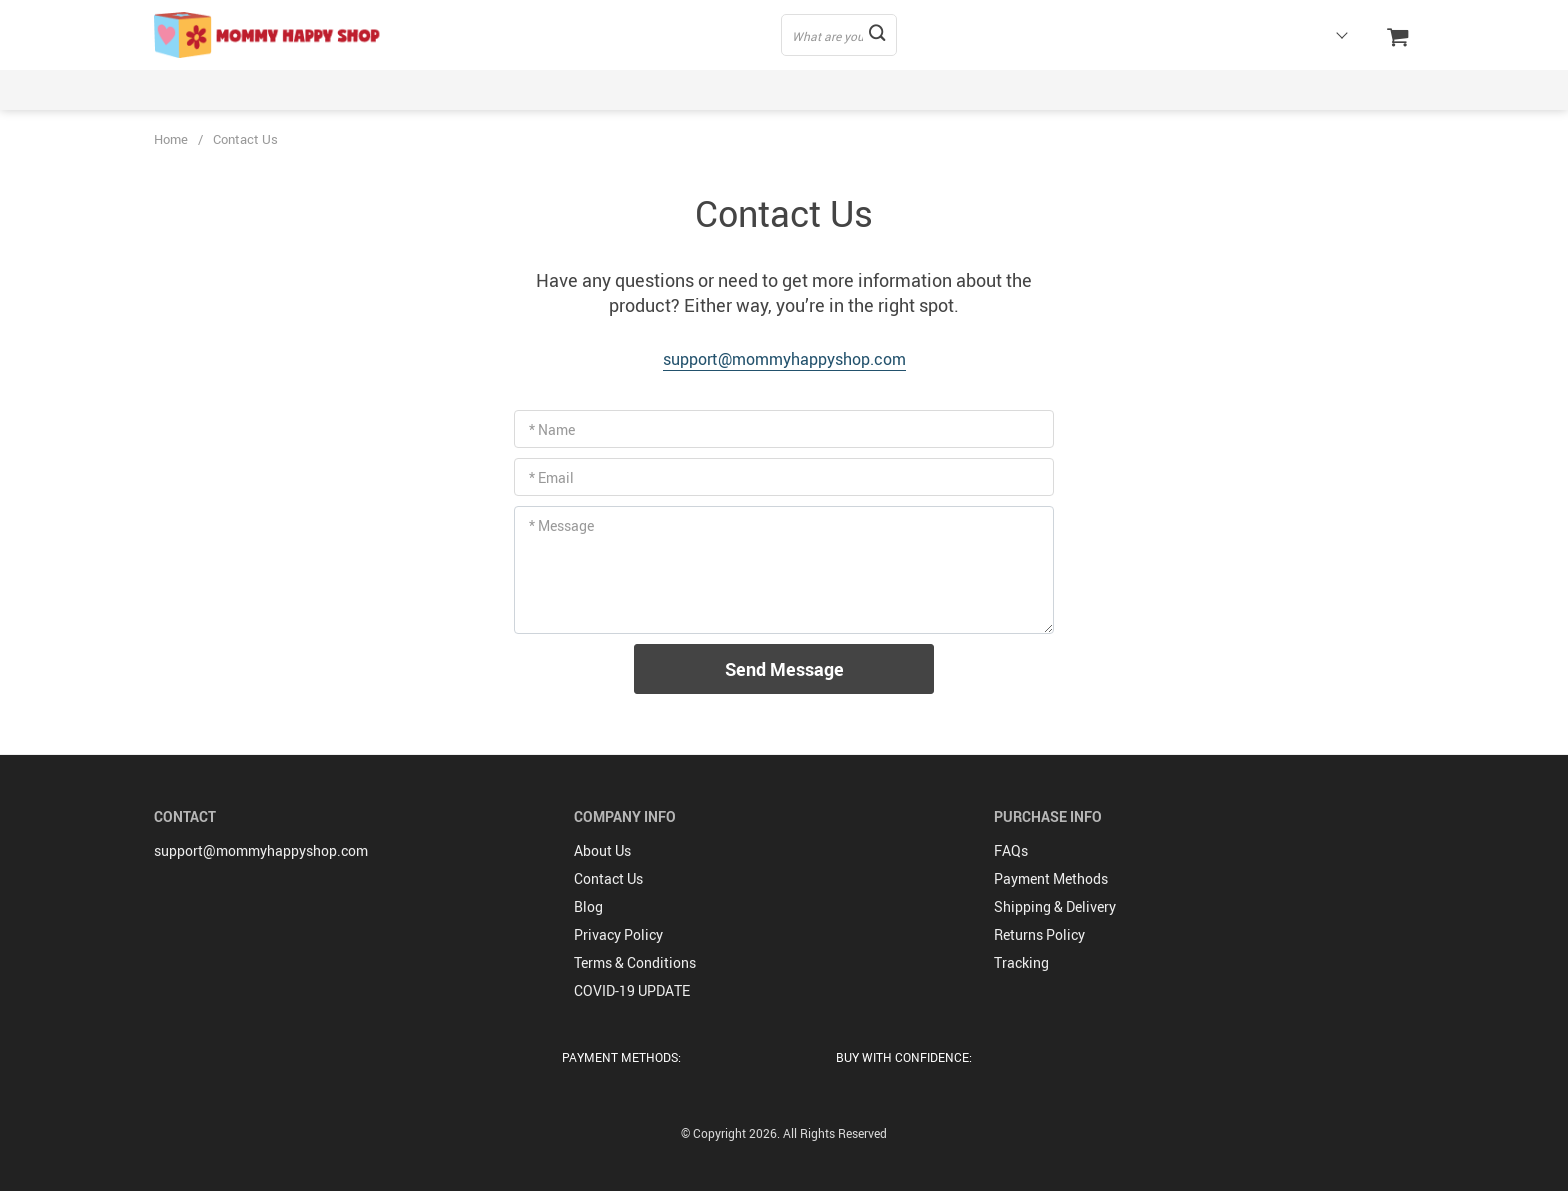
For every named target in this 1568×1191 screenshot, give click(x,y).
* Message (561, 525)
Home (171, 139)
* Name (552, 429)
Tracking (1021, 962)
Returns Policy (1039, 934)
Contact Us (608, 878)
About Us (602, 850)
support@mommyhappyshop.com (784, 359)
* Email (551, 477)
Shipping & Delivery (1055, 906)
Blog (588, 906)
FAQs (1011, 850)
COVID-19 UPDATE (632, 990)
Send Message (784, 669)
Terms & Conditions (635, 962)
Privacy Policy (618, 934)
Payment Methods (1051, 878)
